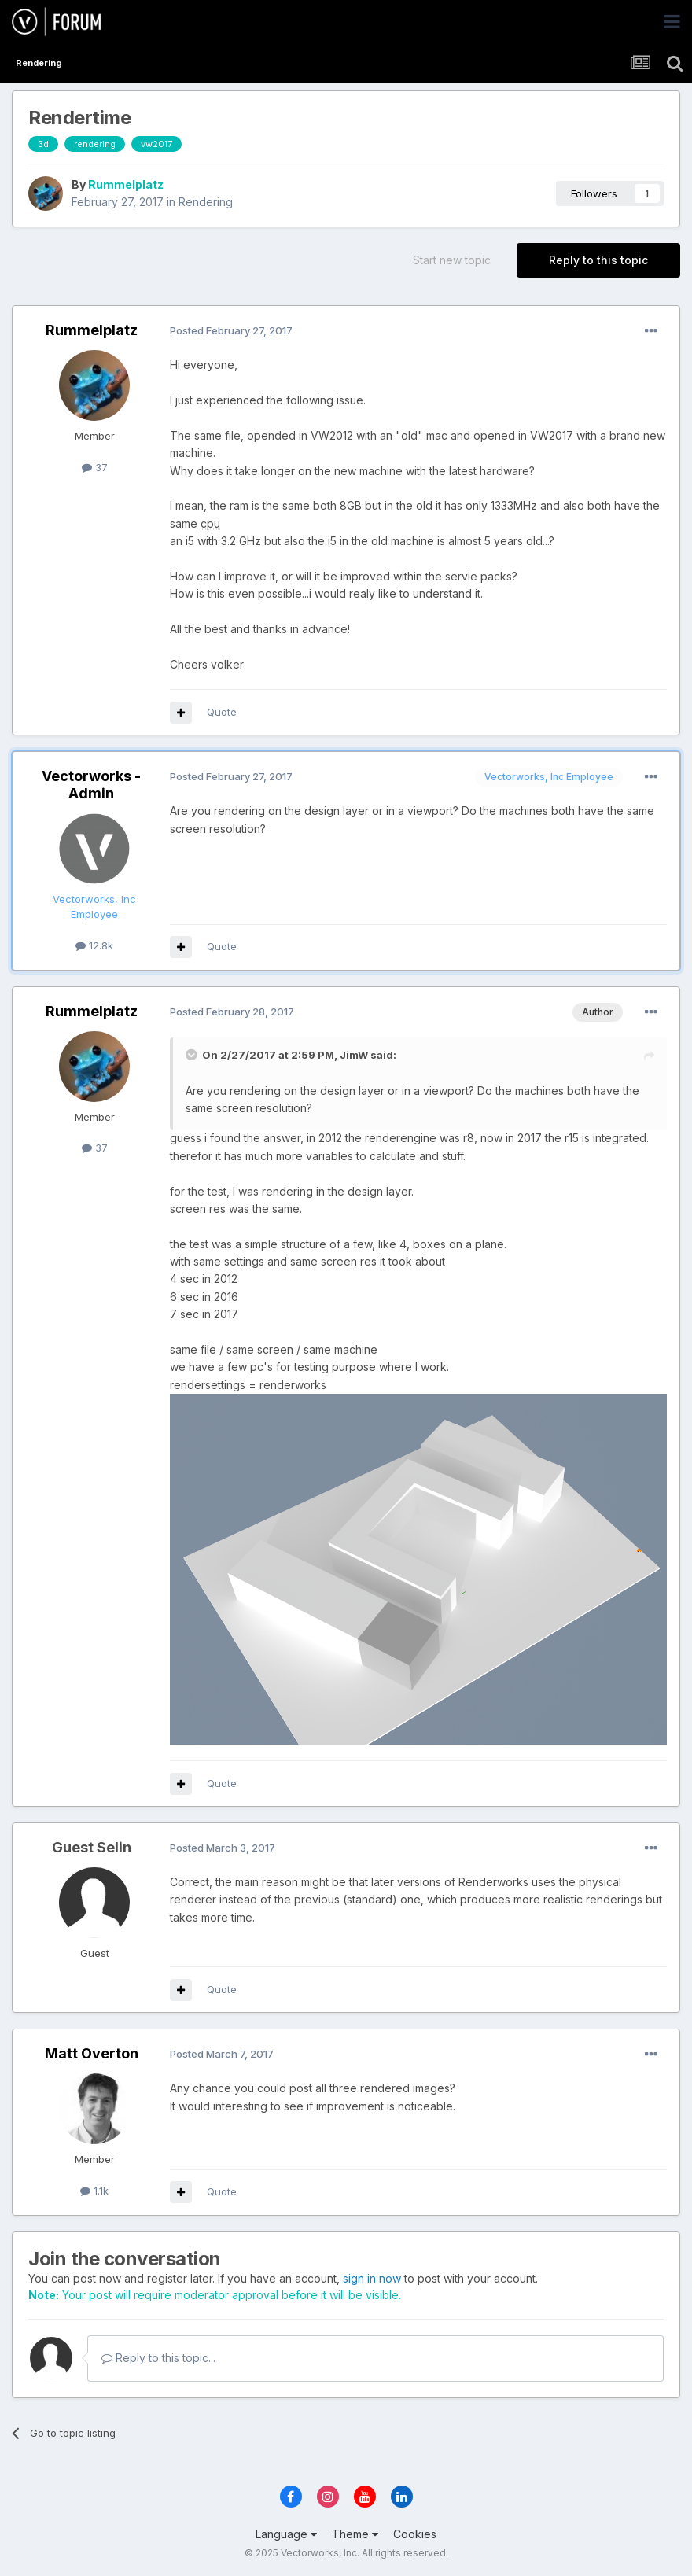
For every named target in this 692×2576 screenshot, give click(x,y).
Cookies (414, 2534)
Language (286, 2534)
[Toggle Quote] (193, 1054)
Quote (222, 712)
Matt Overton (91, 2053)
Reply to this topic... (158, 2357)
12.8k (94, 945)
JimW (354, 1054)
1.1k (94, 2190)
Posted (231, 330)
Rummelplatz (126, 184)
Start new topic (452, 260)
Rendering (206, 201)
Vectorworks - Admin (91, 785)
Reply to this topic (598, 260)
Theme (355, 2534)
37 (95, 467)
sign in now (372, 2278)
